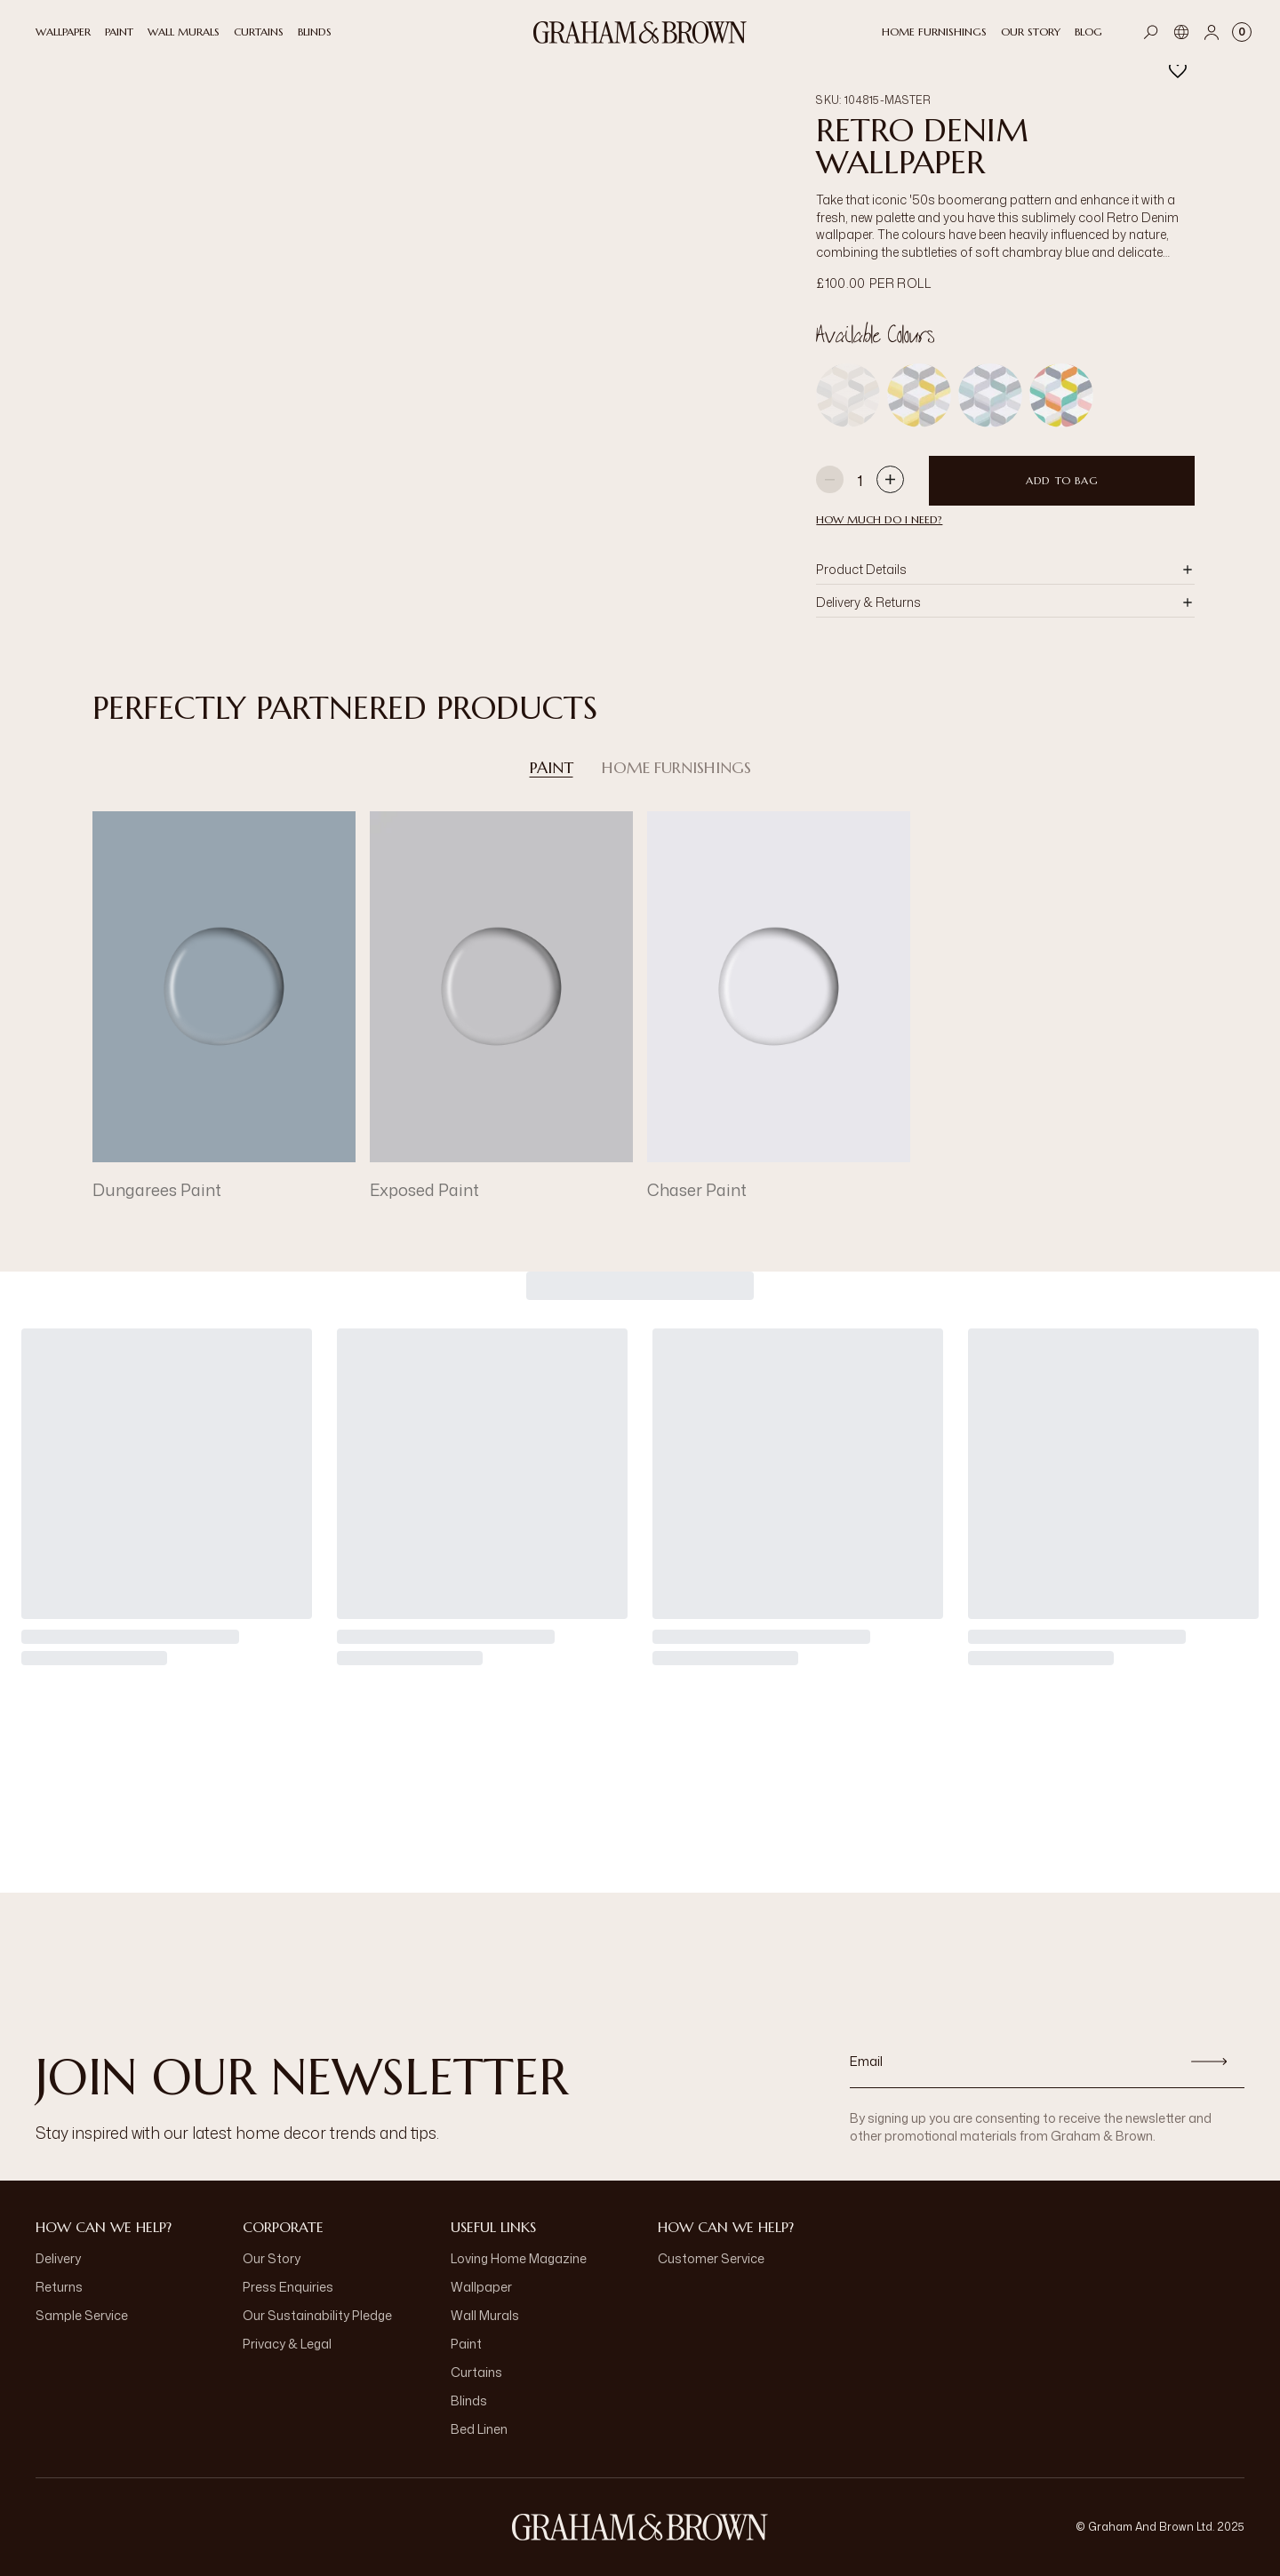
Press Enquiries (288, 2286)
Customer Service (711, 2258)
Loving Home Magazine (519, 2258)
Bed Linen (479, 2428)
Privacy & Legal (287, 2343)
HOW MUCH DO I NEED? (879, 519)
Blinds (469, 2400)
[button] (1005, 569)
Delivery (58, 2258)
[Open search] (1151, 32)
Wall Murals (485, 2315)
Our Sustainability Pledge (317, 2315)
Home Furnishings (676, 768)
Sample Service (82, 2315)
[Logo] (640, 32)
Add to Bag (1062, 480)
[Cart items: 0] (1242, 32)
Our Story (271, 2258)
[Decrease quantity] (830, 481)
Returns (59, 2286)
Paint (551, 768)
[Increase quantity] (890, 481)
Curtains (476, 2372)
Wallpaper (481, 2286)
